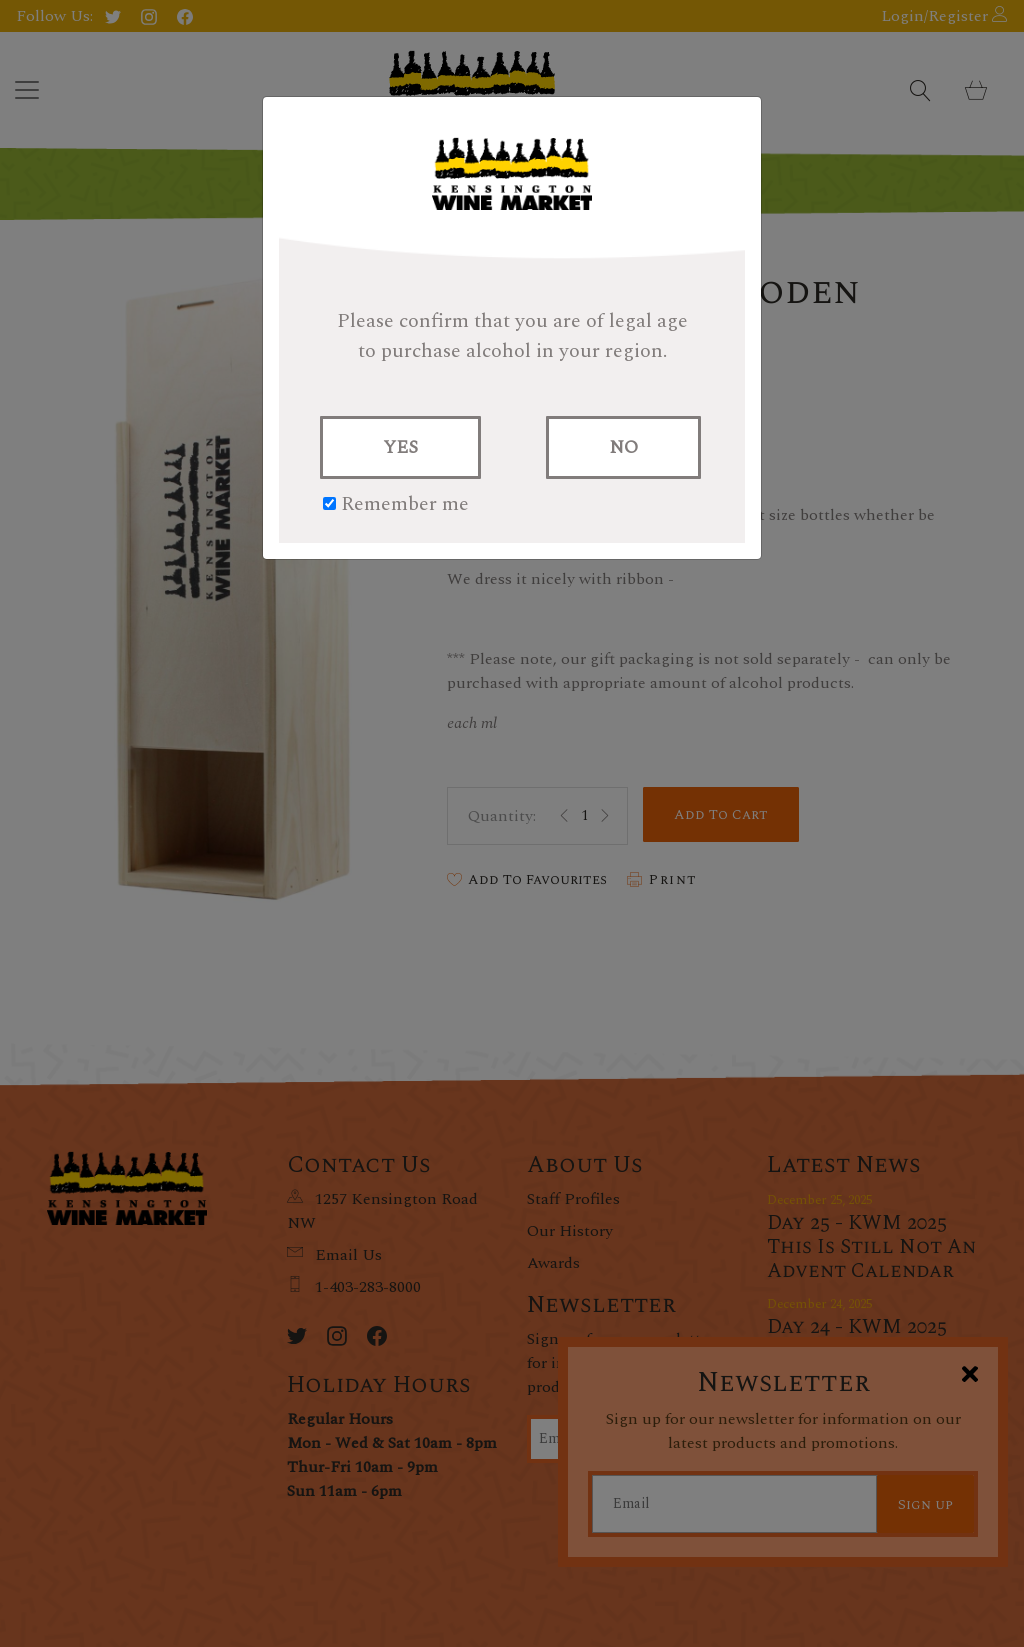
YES (400, 447)
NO (623, 447)
